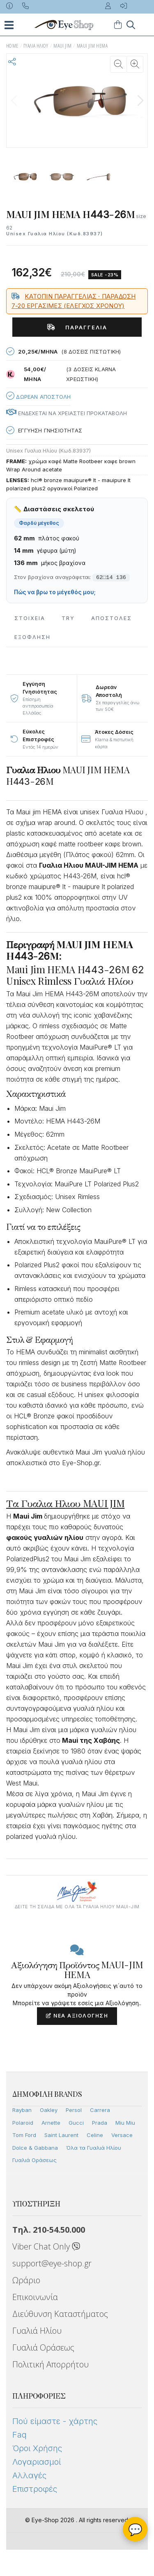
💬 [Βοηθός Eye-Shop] (135, 2529)
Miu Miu (125, 2122)
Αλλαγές (29, 2475)
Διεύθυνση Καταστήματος (60, 2313)
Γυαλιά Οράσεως (34, 2160)
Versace (122, 2135)
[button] (140, 100)
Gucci (76, 2122)
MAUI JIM (62, 45)
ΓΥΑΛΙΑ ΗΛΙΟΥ (35, 45)
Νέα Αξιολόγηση (77, 2016)
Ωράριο (26, 2280)
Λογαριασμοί (36, 2462)
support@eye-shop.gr (52, 2263)
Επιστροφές (34, 2489)
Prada (99, 2122)
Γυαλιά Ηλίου (37, 2330)
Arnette (50, 2122)
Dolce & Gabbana (35, 2147)
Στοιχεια (29, 618)
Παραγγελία (77, 327)
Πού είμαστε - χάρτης (54, 2421)
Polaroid (22, 2122)
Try (68, 618)
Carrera (100, 2110)
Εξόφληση (32, 637)
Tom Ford (24, 2135)
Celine (95, 2135)
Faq (19, 2435)
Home (12, 45)
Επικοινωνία (35, 2297)
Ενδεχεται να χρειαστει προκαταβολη (66, 413)
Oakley (48, 2110)
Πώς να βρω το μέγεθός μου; (55, 592)
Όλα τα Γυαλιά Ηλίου (93, 2147)
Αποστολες (111, 618)
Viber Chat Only (46, 2246)
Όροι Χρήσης (37, 2448)
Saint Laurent (61, 2135)
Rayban (22, 2110)
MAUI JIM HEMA (92, 45)
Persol (74, 2110)
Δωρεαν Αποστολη (38, 396)
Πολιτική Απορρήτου (50, 2364)
